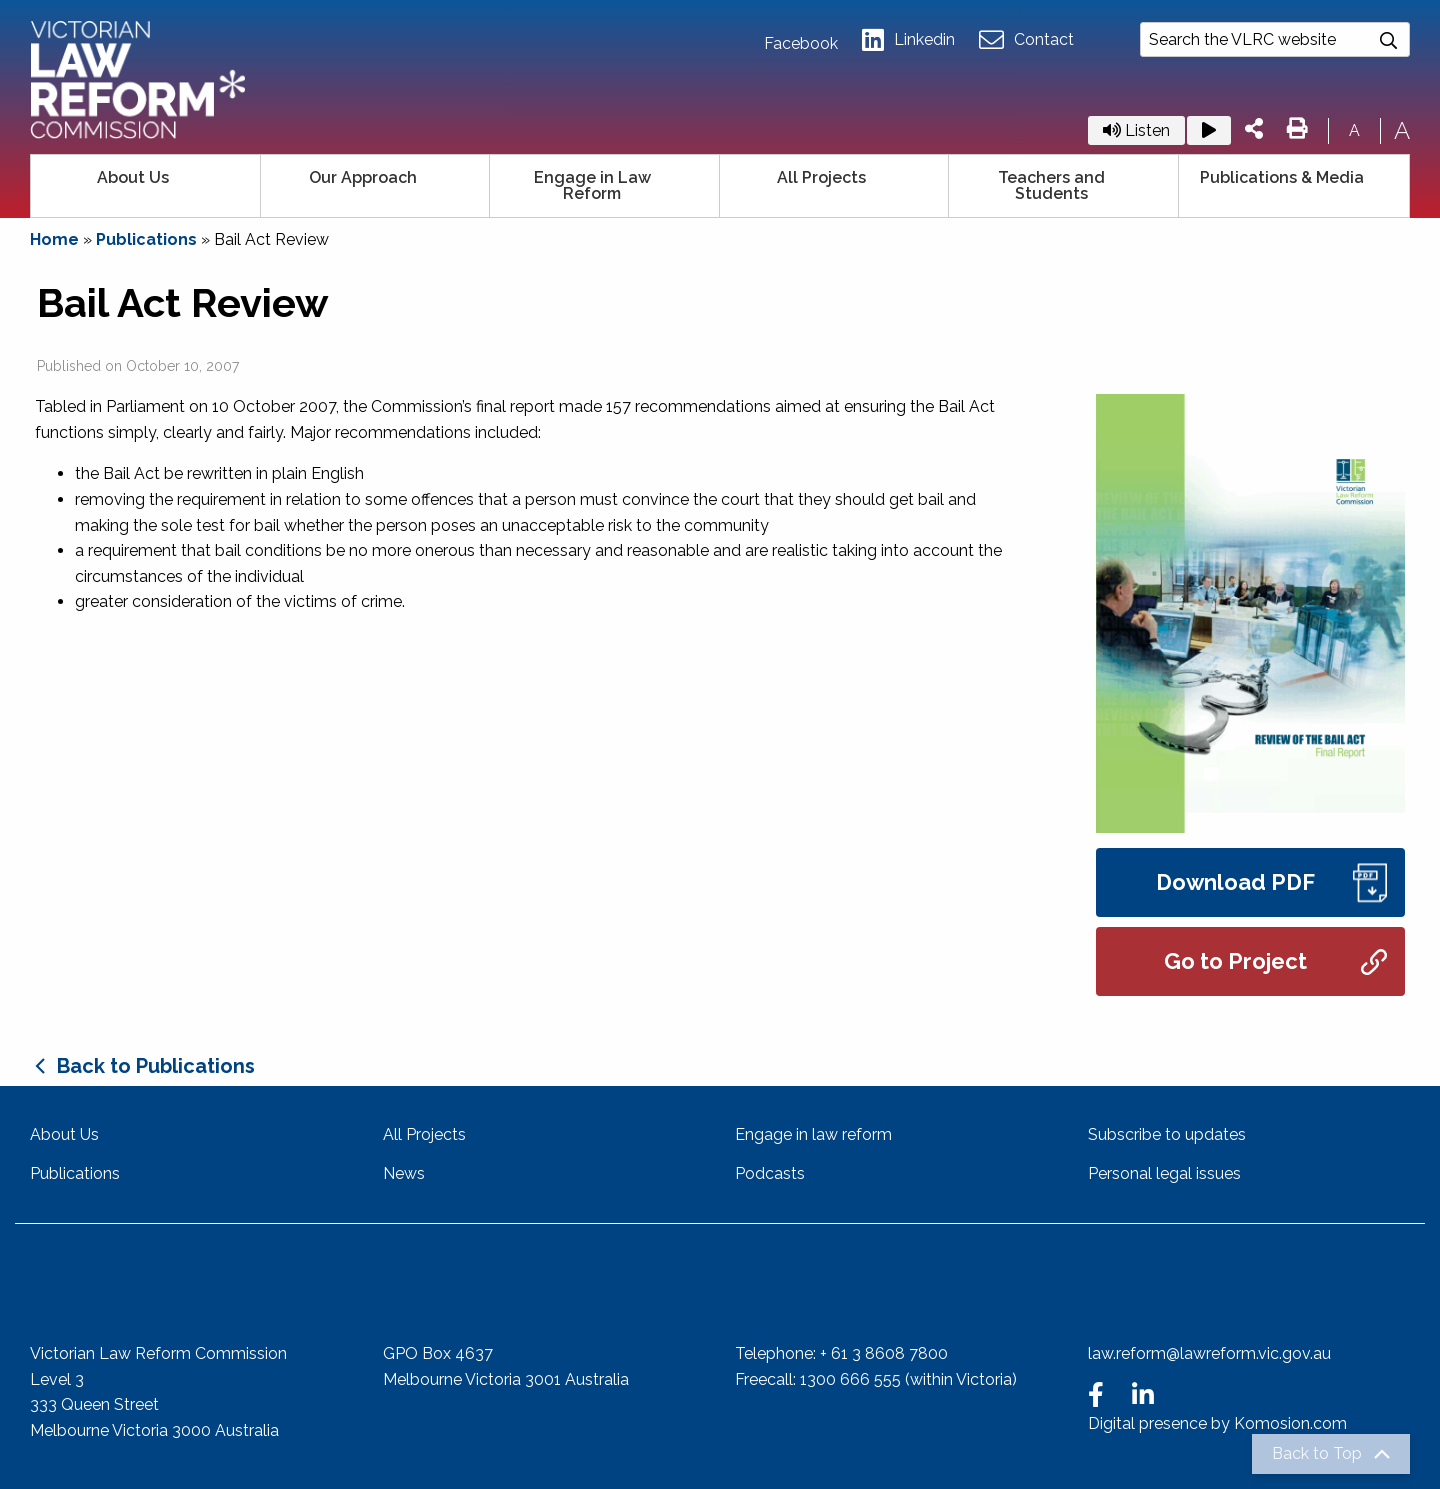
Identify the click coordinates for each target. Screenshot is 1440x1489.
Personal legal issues (1164, 1173)
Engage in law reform (813, 1134)
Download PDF (1271, 882)
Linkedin (908, 40)
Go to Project (1275, 961)
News (404, 1173)
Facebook (801, 44)
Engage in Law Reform (592, 185)
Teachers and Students (1051, 185)
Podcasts (770, 1173)
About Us (133, 177)
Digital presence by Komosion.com (1217, 1423)
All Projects (821, 177)
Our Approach (363, 177)
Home (54, 239)
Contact (1026, 40)
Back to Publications (156, 1066)
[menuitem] (146, 186)
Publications (146, 239)
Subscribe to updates (1167, 1134)
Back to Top (1317, 1454)
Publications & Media (1282, 177)
